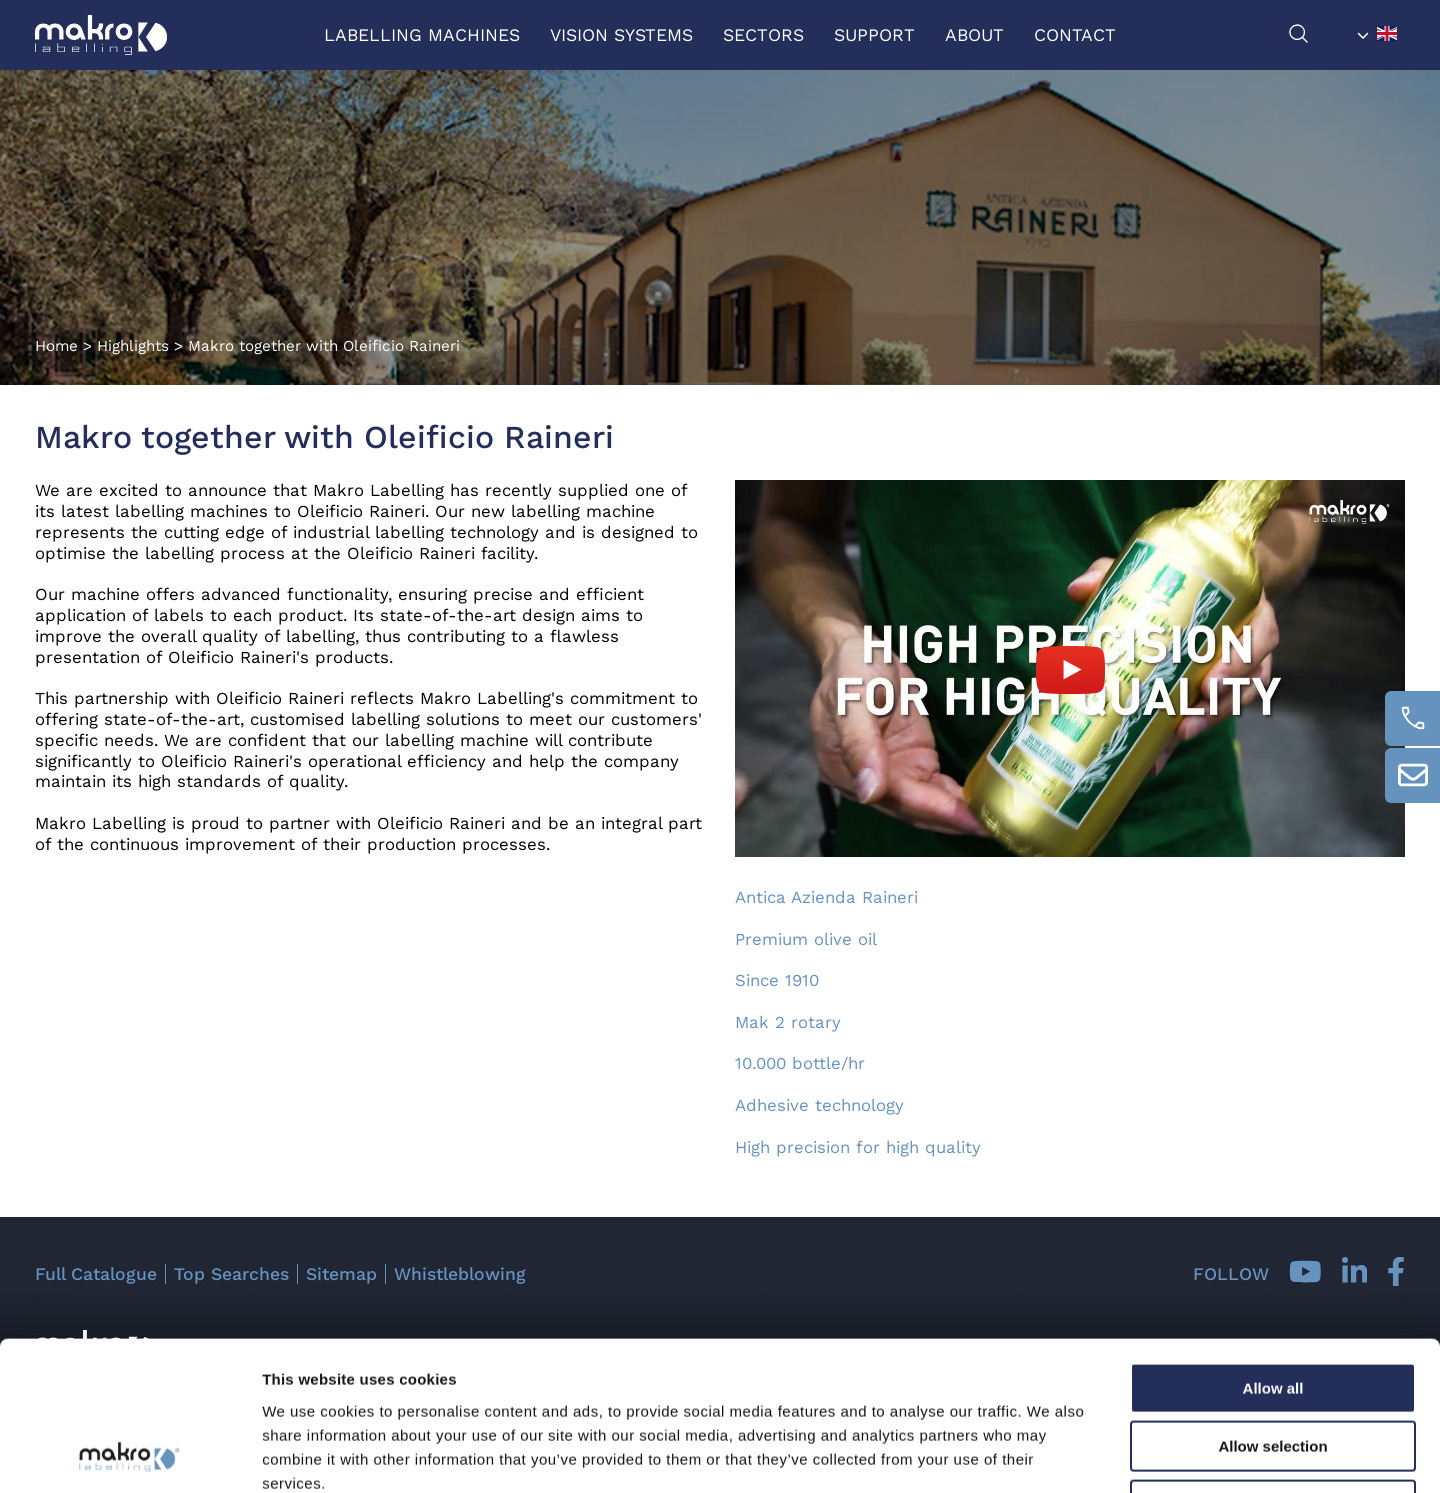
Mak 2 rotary (788, 1022)
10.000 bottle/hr (800, 1063)
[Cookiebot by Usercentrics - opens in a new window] (129, 1454)
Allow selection (1272, 1307)
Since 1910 (777, 980)
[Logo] (101, 35)
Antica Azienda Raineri (826, 897)
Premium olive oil (806, 939)
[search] (1318, 38)
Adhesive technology (819, 1105)
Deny (1273, 1365)
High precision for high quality (858, 1147)
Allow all (1273, 1248)
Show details (1049, 1453)
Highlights (133, 346)
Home (56, 346)
